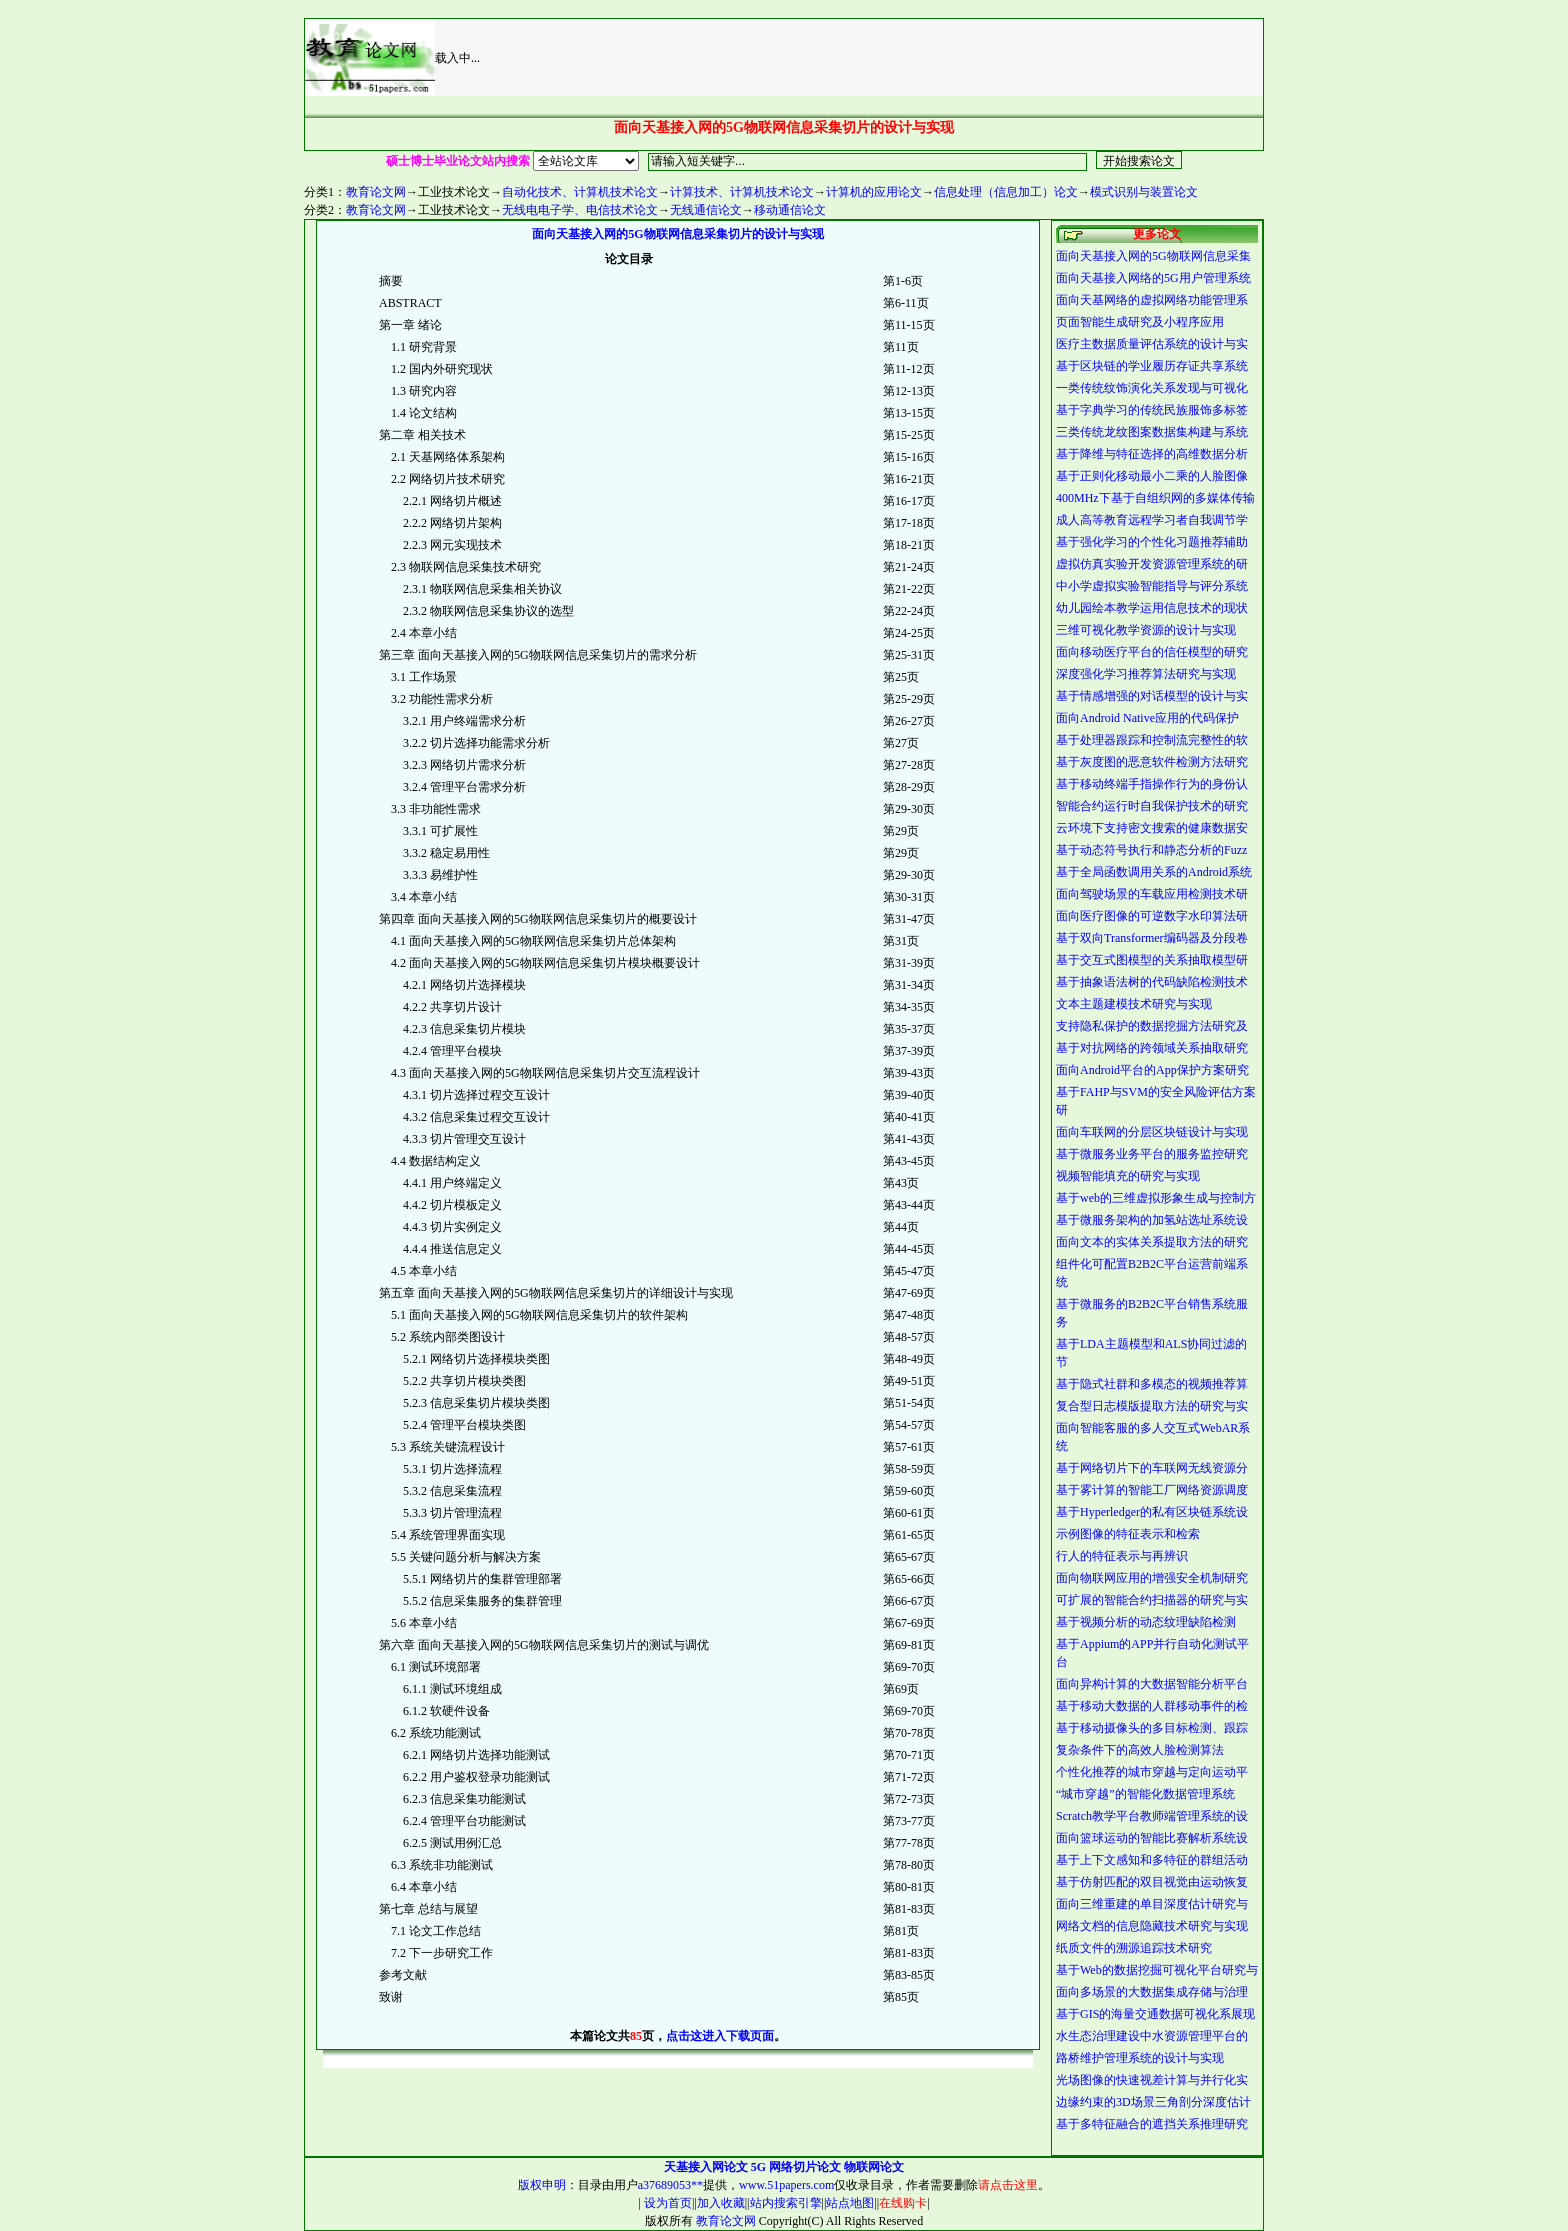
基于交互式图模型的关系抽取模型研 (1152, 960)
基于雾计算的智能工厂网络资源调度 (1152, 1490)
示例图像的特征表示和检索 (1128, 1534)
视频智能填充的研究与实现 (1128, 1176)
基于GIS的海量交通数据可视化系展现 (1155, 2014)
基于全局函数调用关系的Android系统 (1154, 872)
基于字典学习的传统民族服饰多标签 (1152, 410)
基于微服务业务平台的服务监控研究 (1152, 1154)
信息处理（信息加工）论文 (1006, 192)
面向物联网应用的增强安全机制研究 (1152, 1578)
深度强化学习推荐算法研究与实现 (1146, 674)
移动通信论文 (790, 210)
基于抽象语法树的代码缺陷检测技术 (1152, 982)
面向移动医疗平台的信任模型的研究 (1152, 652)
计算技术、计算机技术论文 (742, 192)
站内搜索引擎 (786, 2203)
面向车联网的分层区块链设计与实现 (1152, 1132)
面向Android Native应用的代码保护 (1147, 718)
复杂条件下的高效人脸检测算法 (1140, 1750)
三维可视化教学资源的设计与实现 (1146, 630)
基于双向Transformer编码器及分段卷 (1152, 938)
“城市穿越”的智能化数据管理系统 (1145, 1794)
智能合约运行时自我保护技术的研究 (1152, 806)
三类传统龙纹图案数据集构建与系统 (1152, 432)
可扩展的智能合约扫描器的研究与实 (1152, 1600)
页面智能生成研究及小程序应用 (1140, 322)
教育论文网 (376, 192)
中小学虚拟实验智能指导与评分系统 (1152, 586)
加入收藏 (721, 2203)
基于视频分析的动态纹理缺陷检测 (1146, 1622)
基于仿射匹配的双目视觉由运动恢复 (1152, 1882)
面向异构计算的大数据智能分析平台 (1152, 1684)
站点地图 (850, 2203)
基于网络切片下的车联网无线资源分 (1152, 1468)
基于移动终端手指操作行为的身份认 (1152, 784)
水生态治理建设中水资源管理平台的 (1152, 2036)
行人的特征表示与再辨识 (1122, 1556)
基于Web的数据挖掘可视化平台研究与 (1157, 1970)
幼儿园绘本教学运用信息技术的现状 (1152, 608)
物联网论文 (874, 2167)
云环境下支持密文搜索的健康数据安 (1152, 828)
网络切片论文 (805, 2167)
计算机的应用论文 (874, 192)
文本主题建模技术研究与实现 (1134, 1004)
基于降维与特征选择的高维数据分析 (1152, 454)
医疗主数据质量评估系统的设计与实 (1152, 344)
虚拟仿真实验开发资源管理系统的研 (1152, 564)
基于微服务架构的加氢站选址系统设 (1152, 1220)
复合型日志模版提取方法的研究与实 (1152, 1406)
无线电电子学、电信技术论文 (580, 210)
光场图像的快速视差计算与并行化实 (1152, 2080)
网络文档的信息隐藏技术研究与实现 (1152, 1926)
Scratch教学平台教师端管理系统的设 (1152, 1816)
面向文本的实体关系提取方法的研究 (1152, 1242)
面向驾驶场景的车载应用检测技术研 (1152, 894)
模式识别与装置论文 (1144, 192)
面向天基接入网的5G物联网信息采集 (1153, 256)
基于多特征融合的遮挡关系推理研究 (1152, 2124)
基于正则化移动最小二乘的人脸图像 (1152, 476)
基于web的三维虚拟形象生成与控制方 (1156, 1198)
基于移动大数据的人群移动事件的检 (1152, 1706)
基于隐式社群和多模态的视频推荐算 (1152, 1384)
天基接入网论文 (706, 2167)
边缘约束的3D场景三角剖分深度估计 (1153, 2102)
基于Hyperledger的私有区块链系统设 (1152, 1512)
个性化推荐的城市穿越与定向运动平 (1152, 1772)
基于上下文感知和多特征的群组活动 (1152, 1860)
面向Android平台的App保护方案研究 (1152, 1070)
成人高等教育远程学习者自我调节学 (1152, 520)
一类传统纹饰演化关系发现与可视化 (1152, 388)
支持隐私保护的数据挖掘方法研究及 (1152, 1026)
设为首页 (666, 2203)
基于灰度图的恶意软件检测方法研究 (1152, 762)
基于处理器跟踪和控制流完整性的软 (1152, 740)
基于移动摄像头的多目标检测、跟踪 (1152, 1728)
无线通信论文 (706, 210)
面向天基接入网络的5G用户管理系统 (1153, 278)
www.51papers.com (786, 2185)
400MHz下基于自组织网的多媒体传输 (1155, 498)
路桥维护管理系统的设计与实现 (1140, 2058)
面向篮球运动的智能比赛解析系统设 (1152, 1838)
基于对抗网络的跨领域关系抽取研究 (1152, 1048)
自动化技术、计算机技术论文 (580, 192)
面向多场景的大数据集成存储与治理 (1152, 1992)
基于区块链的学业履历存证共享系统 (1152, 366)
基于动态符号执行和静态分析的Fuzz (1151, 850)
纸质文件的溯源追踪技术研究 (1134, 1948)
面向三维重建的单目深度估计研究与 (1152, 1904)
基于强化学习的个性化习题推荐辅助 (1152, 542)
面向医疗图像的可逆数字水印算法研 (1152, 916)
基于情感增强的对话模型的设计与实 (1152, 696)
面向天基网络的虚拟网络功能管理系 (1152, 300)
